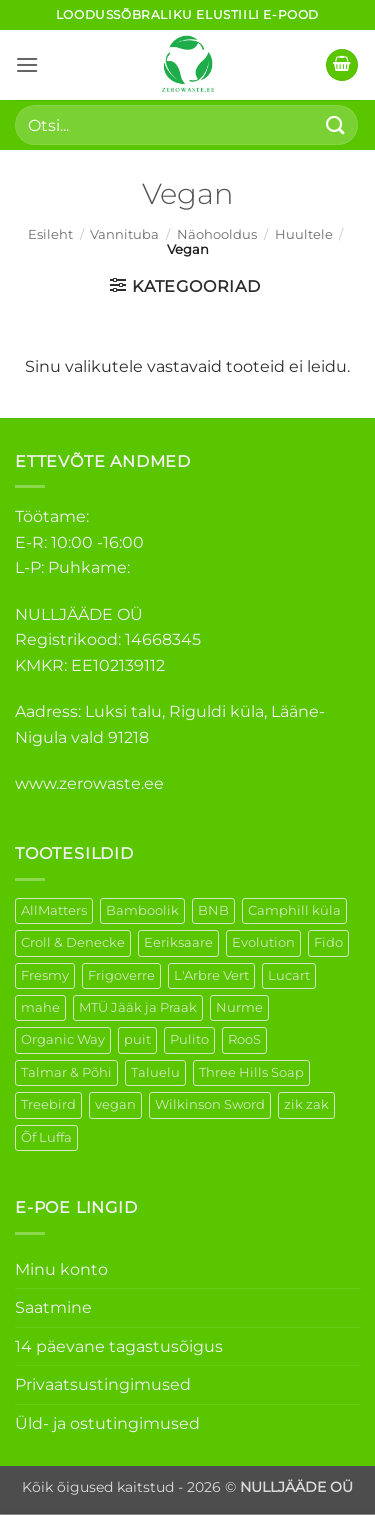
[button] (27, 64)
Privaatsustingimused (103, 1384)
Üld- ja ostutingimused (107, 1423)
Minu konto (61, 1269)
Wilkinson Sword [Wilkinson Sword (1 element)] (210, 1104)
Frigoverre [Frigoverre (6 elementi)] (121, 975)
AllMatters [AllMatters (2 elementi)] (54, 910)
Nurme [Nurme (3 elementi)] (239, 1007)
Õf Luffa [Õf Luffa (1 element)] (46, 1137)
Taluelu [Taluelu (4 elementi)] (155, 1072)
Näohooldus (217, 234)
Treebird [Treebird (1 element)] (48, 1104)
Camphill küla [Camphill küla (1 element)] (294, 910)
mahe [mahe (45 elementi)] (40, 1007)
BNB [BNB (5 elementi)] (213, 910)
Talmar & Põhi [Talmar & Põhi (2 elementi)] (66, 1072)
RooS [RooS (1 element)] (244, 1039)
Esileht (50, 234)
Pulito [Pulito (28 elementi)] (189, 1039)
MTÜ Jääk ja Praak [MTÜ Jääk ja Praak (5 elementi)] (138, 1007)
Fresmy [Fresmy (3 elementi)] (45, 975)
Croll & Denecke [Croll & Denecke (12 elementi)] (73, 942)
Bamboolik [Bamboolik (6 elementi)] (142, 910)
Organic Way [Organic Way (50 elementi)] (63, 1039)
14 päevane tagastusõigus (119, 1346)
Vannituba (124, 234)
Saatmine (53, 1307)
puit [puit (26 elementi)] (137, 1039)
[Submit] (336, 124)
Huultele (304, 234)
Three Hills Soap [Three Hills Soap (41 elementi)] (251, 1072)
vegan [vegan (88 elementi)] (115, 1104)
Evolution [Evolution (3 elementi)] (263, 942)
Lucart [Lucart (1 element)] (289, 975)
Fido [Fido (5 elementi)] (328, 942)
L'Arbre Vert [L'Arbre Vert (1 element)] (211, 975)
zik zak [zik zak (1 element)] (306, 1104)
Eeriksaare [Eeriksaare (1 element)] (178, 942)
